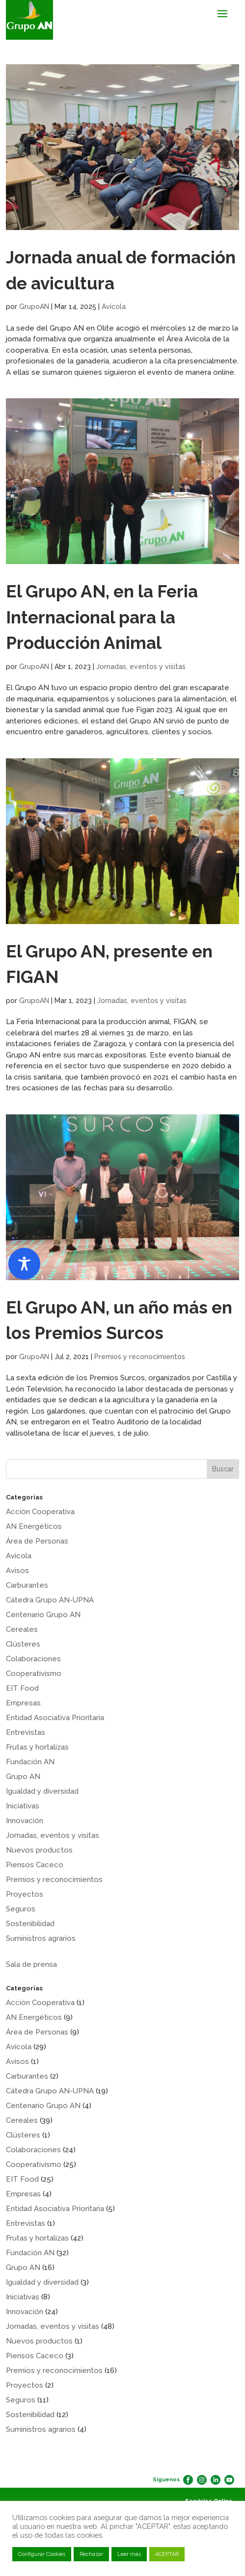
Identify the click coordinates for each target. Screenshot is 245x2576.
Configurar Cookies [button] (41, 2554)
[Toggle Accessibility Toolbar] (24, 1264)
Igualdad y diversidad (42, 1791)
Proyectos (24, 1894)
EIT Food (22, 1688)
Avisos (17, 1570)
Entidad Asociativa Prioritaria (55, 1717)
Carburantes (27, 1585)
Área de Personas (37, 1541)
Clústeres (23, 1644)
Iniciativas (22, 1806)
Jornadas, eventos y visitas (141, 666)
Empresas (23, 1703)
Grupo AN (23, 1776)
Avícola (114, 306)
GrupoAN (34, 306)
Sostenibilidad (30, 1923)
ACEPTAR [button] (167, 2554)
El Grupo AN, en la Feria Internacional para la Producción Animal (102, 617)
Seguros (20, 1909)
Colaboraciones (33, 1658)
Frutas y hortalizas (37, 1747)
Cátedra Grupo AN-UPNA (50, 1600)
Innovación (24, 1820)
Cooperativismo (33, 1673)
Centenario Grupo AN (43, 1614)
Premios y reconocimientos (139, 1357)
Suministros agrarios (41, 1938)
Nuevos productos (39, 1850)
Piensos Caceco (34, 1864)
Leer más (129, 2554)
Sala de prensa (31, 1964)
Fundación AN (30, 1761)
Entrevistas (25, 1732)
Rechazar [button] (91, 2554)
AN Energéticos (34, 1526)
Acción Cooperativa (40, 1511)
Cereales (22, 1629)
